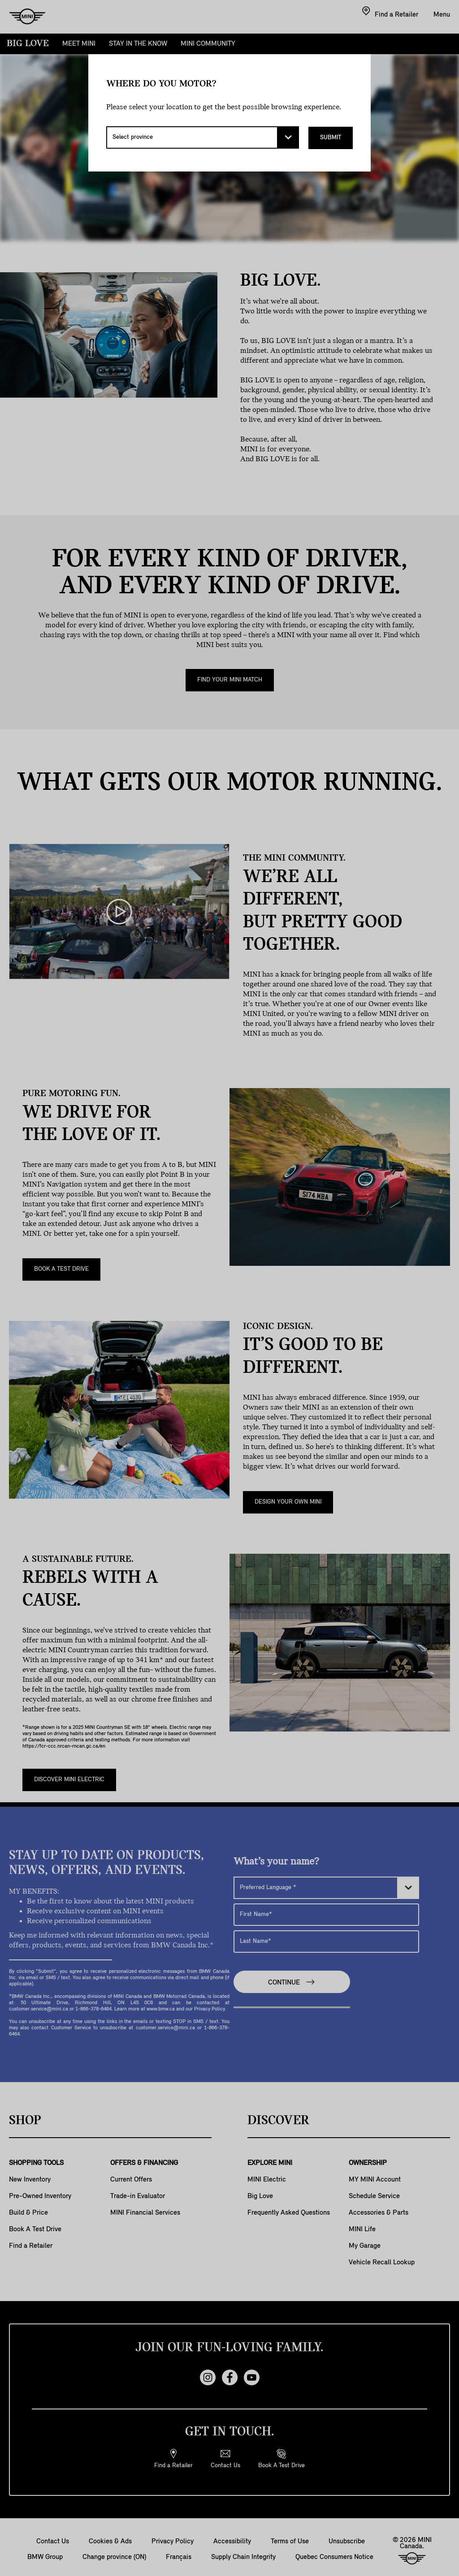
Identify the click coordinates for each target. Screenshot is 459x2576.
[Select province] (202, 137)
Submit (330, 137)
